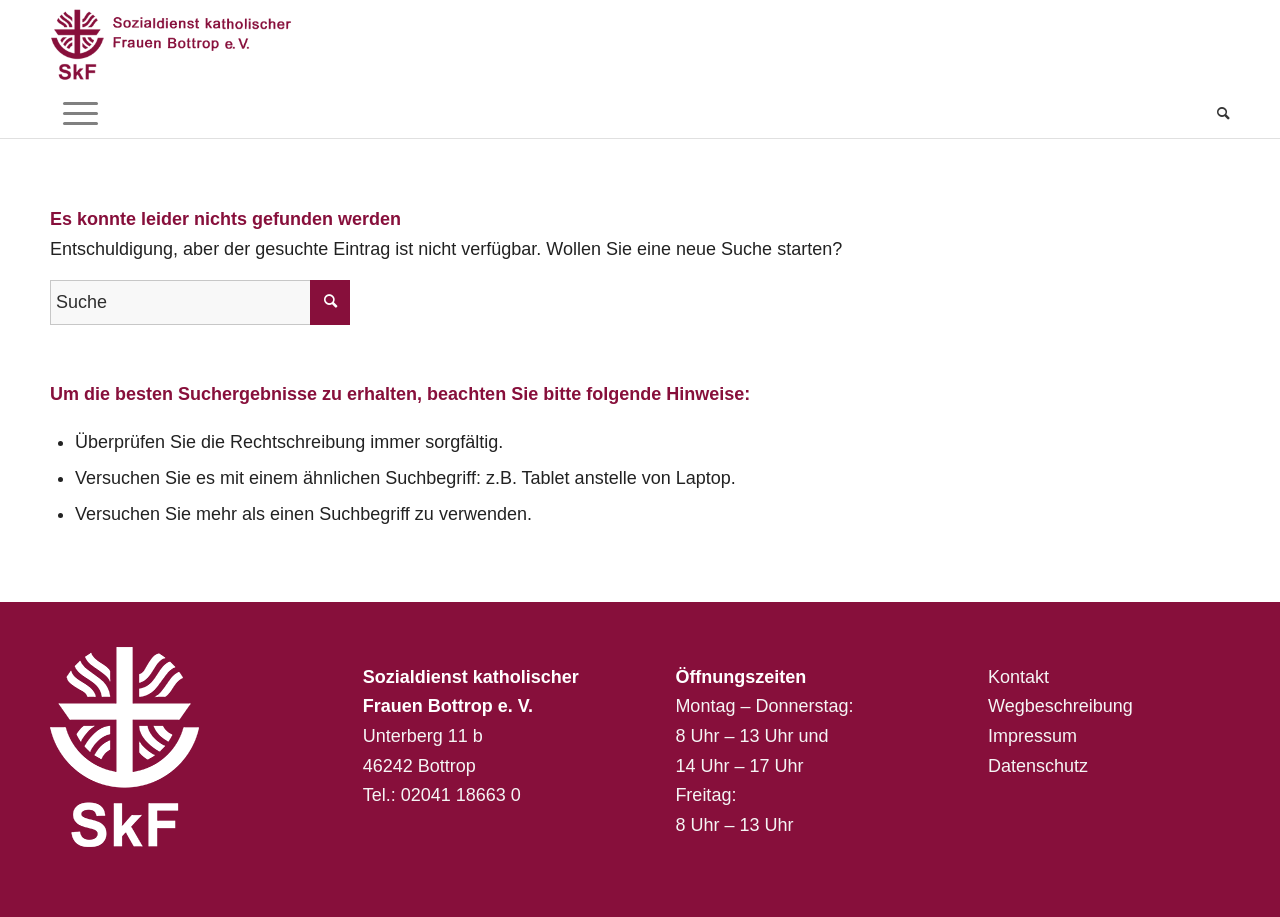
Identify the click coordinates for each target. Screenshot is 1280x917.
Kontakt (1018, 677)
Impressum (1032, 736)
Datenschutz (1038, 766)
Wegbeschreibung (1060, 706)
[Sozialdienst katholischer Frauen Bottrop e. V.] (190, 44)
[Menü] (80, 113)
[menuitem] (1217, 113)
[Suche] (1217, 113)
